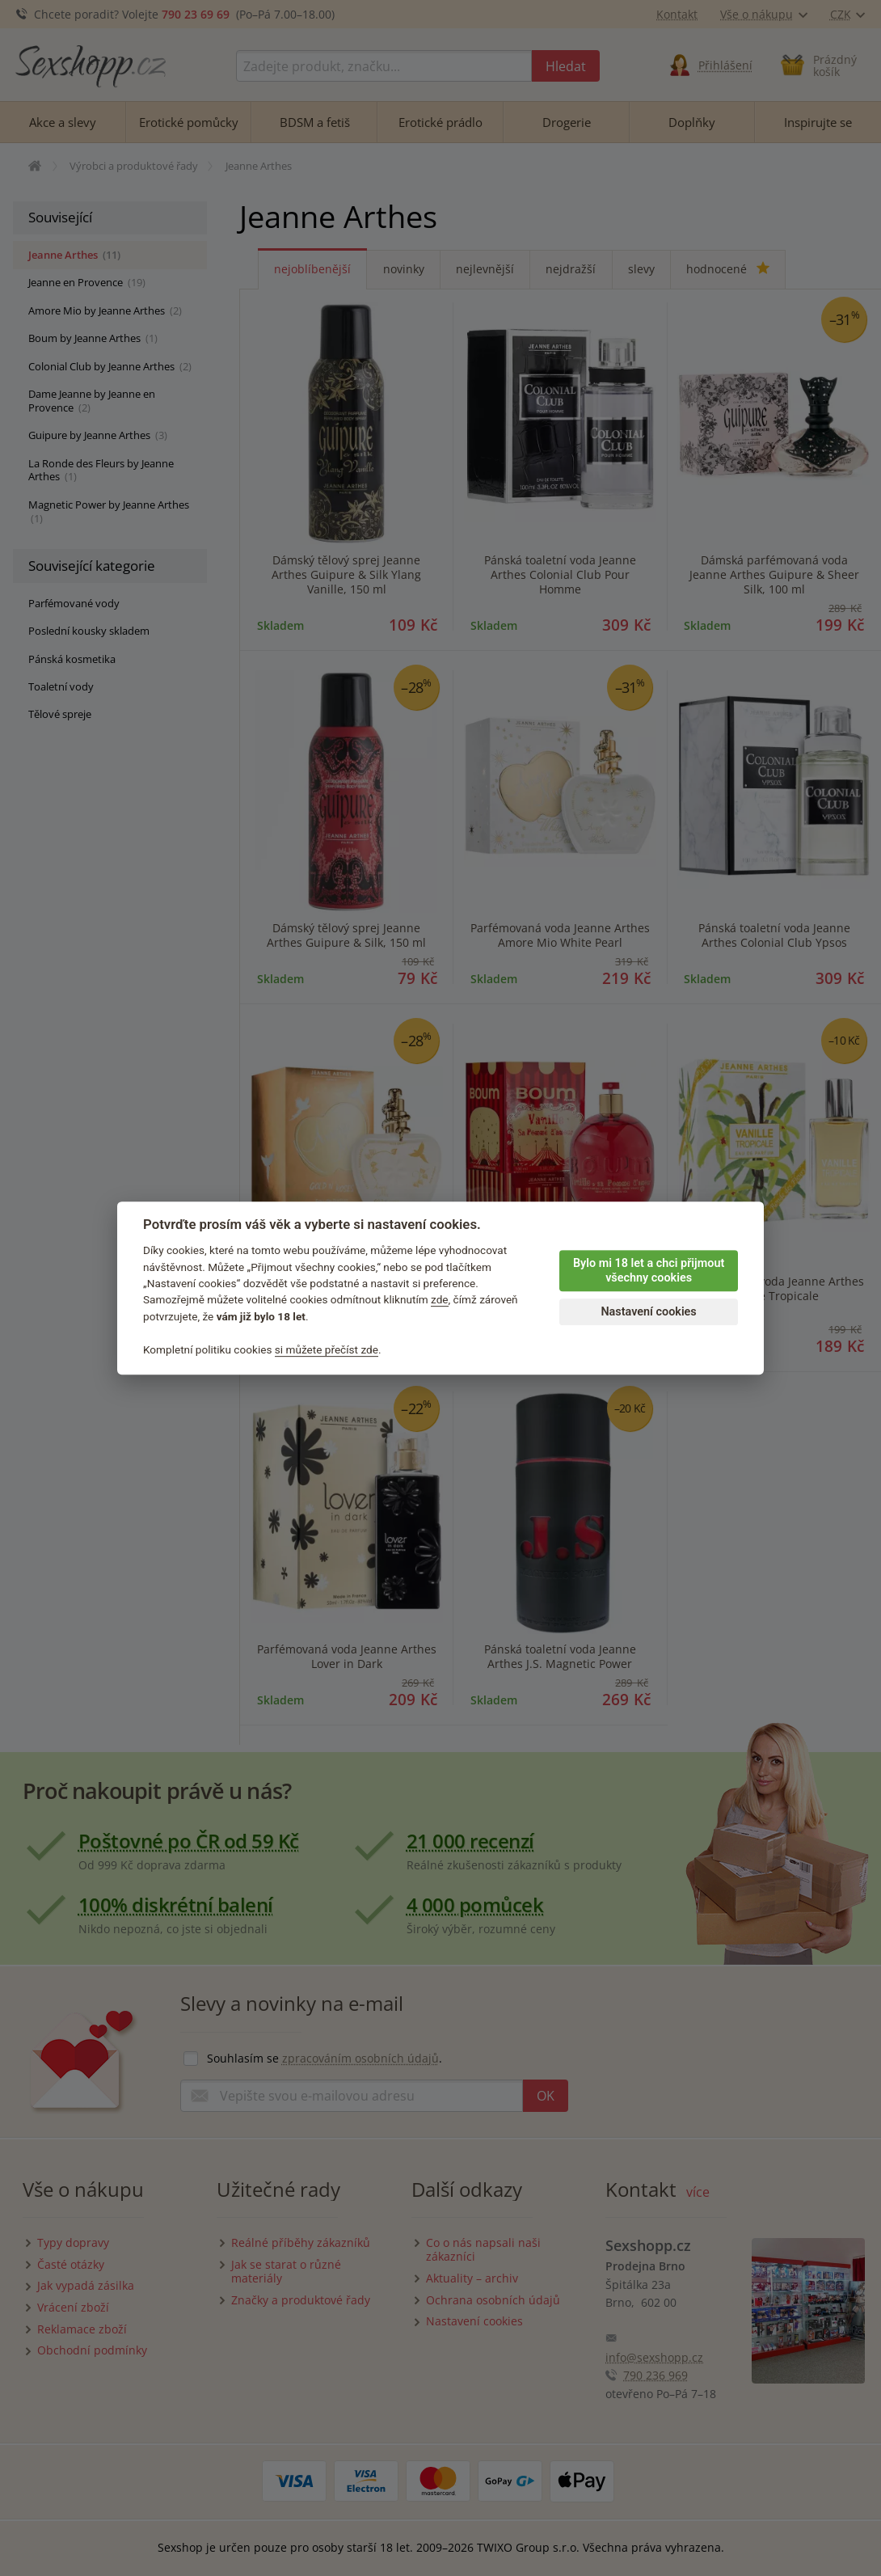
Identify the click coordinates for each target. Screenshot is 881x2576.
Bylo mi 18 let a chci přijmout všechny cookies (648, 1271)
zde (440, 1300)
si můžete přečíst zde (326, 1349)
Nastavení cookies (648, 1312)
